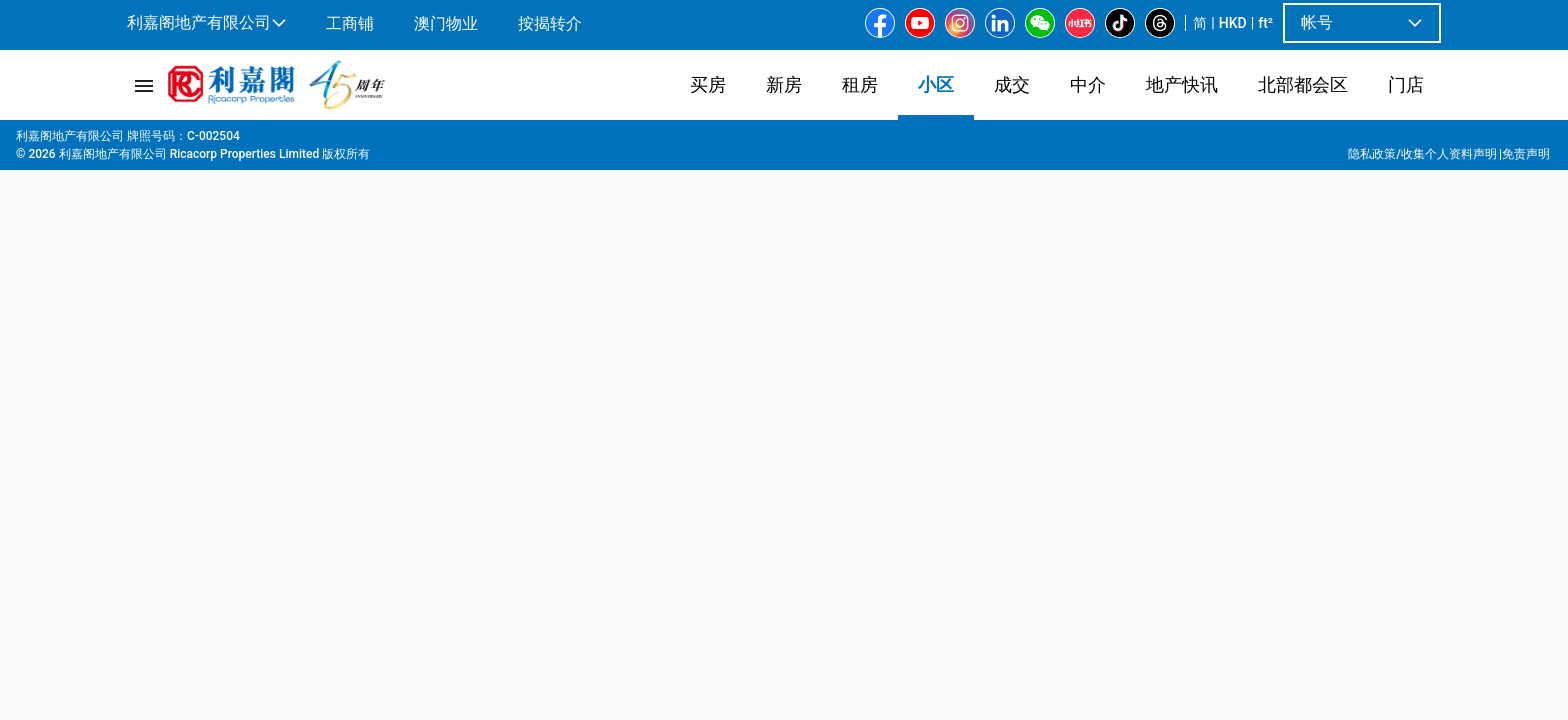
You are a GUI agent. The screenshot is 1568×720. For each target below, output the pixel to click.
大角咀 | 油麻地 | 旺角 (352, 141)
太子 (450, 141)
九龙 (254, 141)
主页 (138, 141)
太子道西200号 (526, 141)
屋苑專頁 (196, 141)
